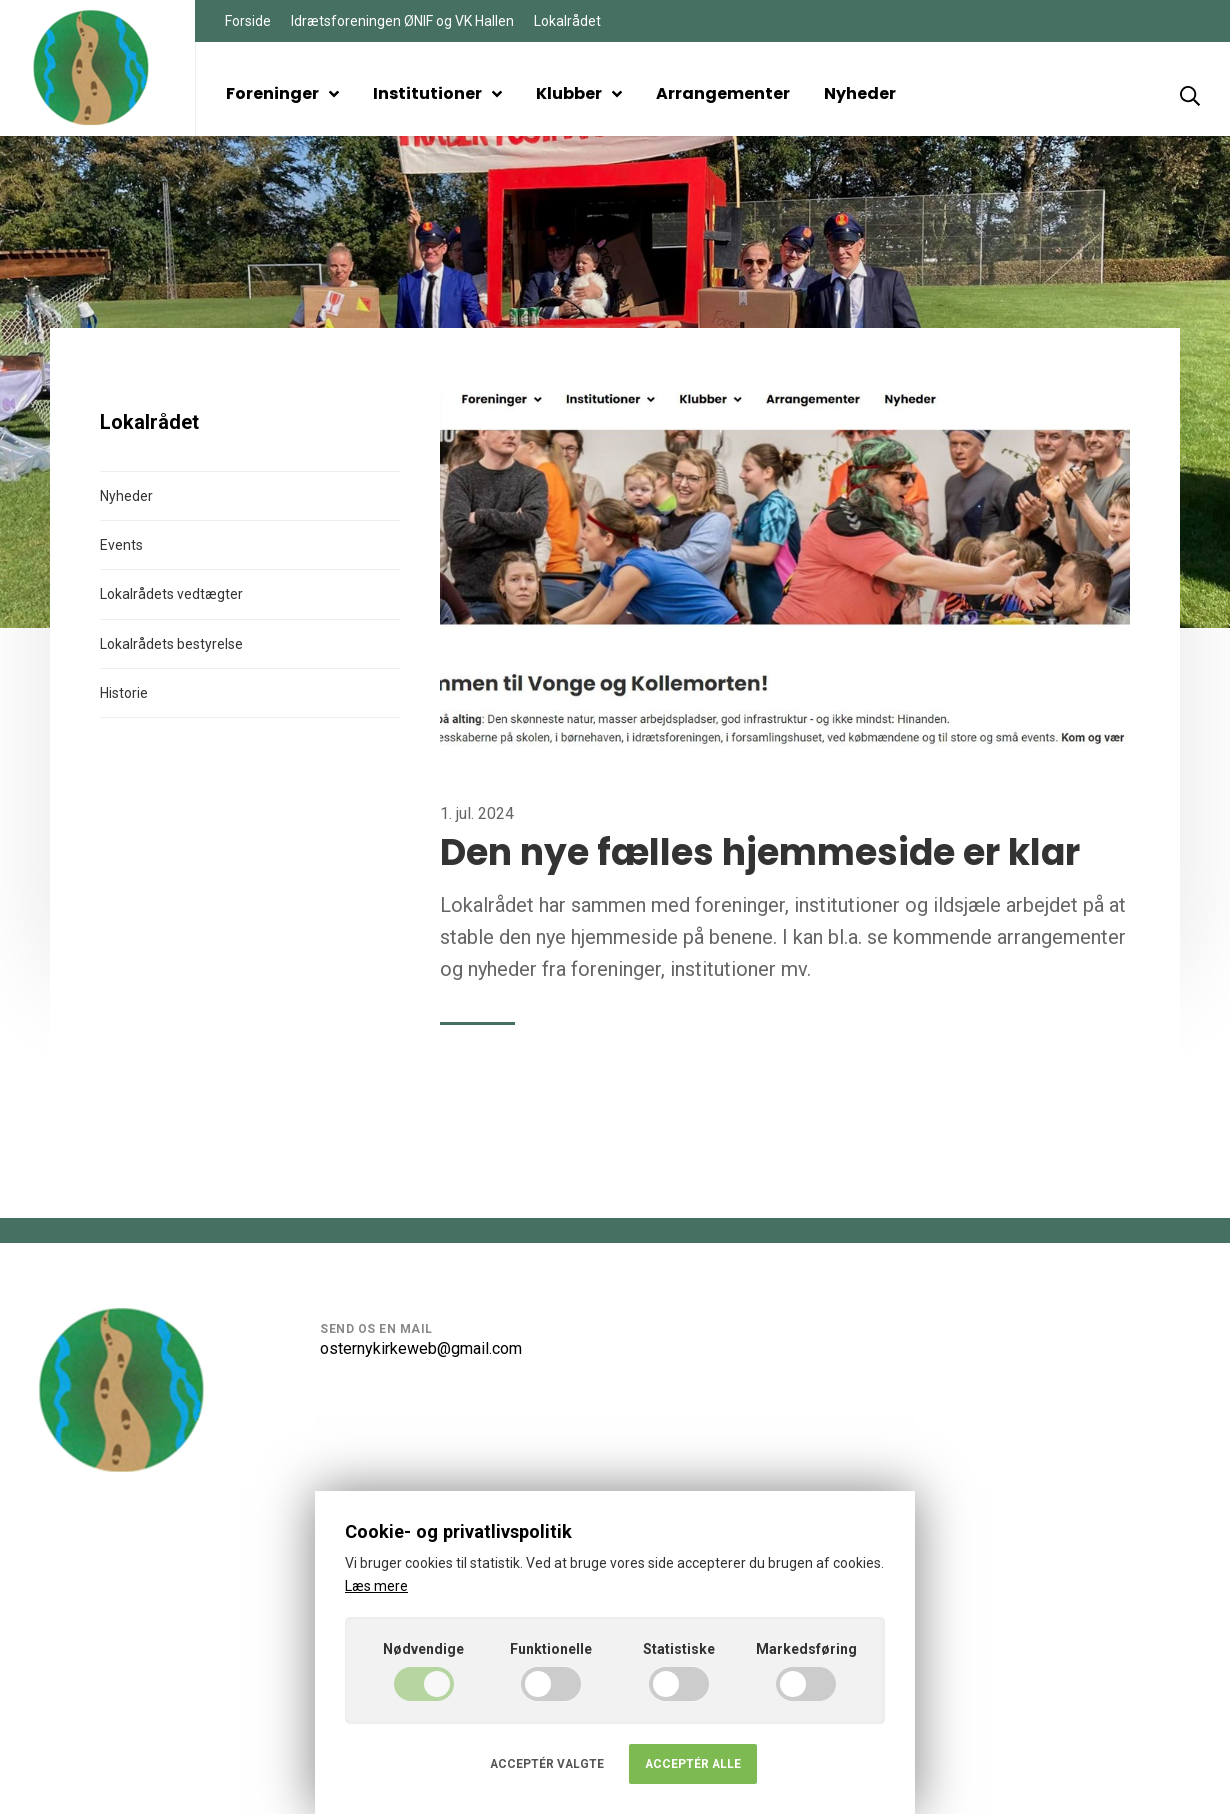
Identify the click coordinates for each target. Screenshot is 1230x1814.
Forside (248, 21)
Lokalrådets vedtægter (171, 594)
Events (121, 545)
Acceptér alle (693, 1764)
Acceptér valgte (547, 1764)
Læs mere (376, 1586)
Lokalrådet (567, 21)
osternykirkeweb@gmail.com (421, 1348)
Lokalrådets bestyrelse (171, 644)
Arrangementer (723, 93)
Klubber (579, 93)
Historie (124, 693)
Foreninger (282, 93)
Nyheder (860, 93)
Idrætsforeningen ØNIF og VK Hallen (402, 21)
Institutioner (437, 93)
